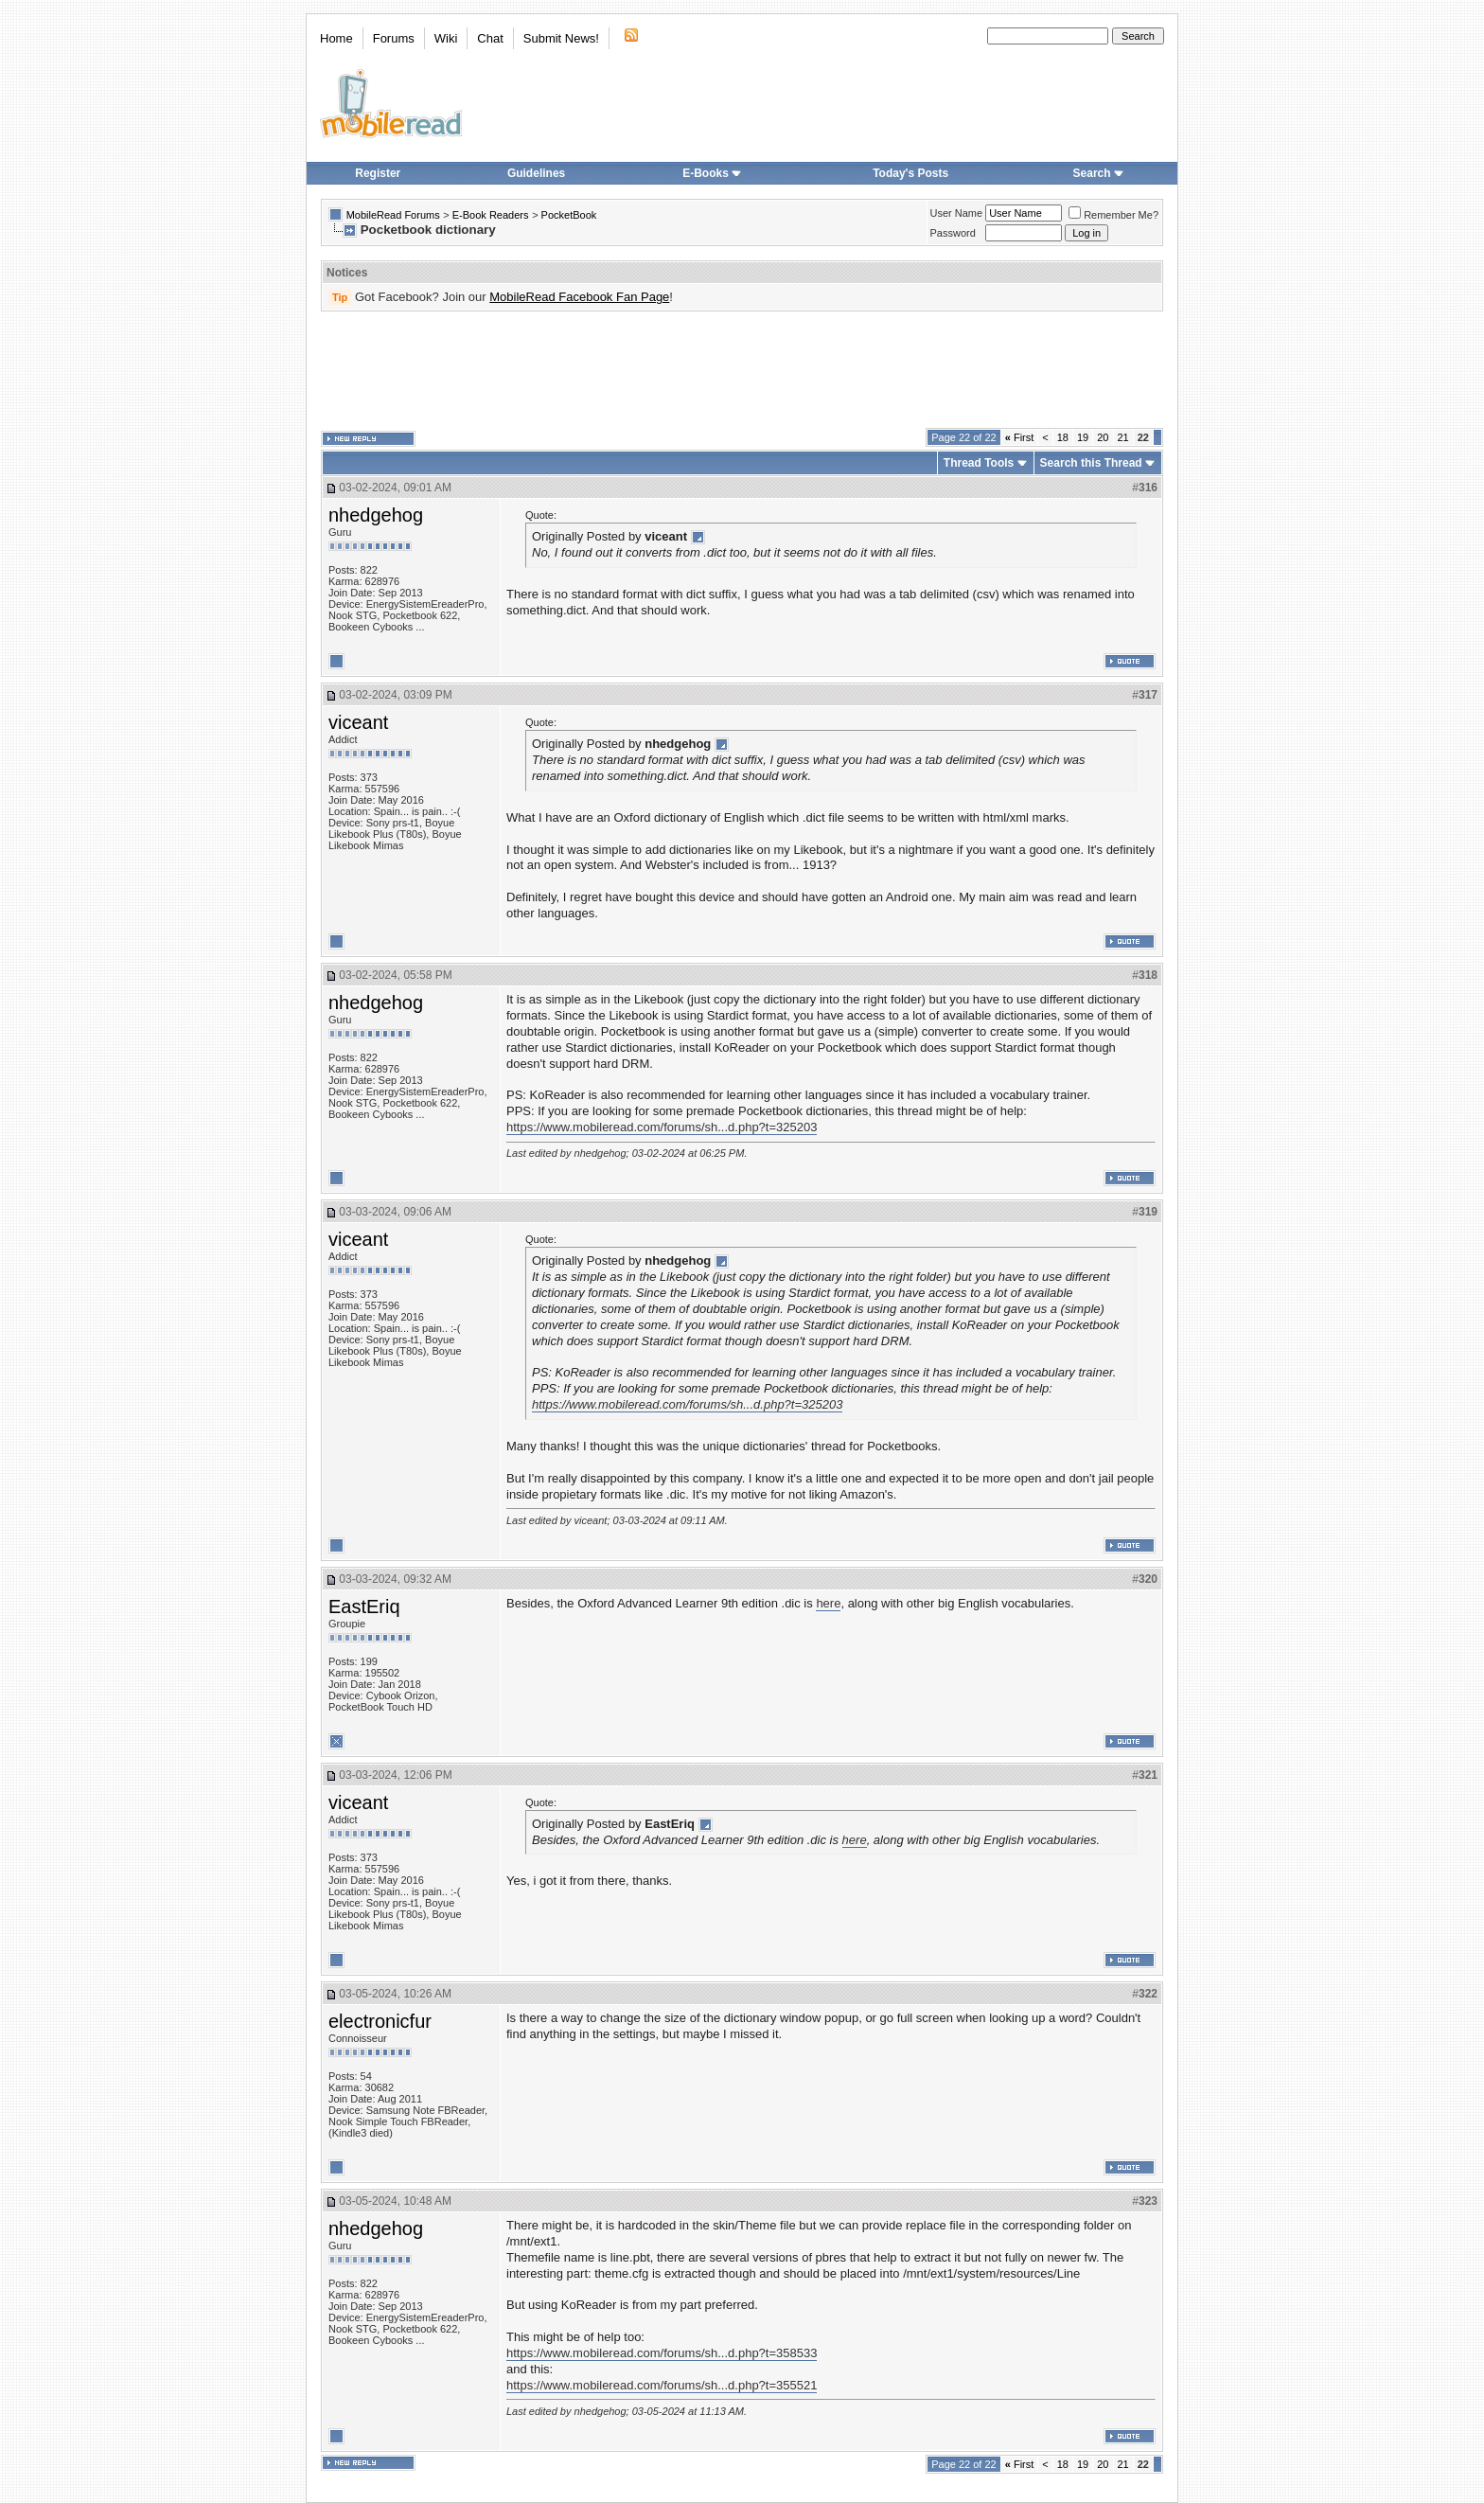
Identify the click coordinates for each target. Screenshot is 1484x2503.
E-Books (712, 173)
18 (1063, 437)
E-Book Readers (490, 215)
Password (953, 233)
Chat (490, 38)
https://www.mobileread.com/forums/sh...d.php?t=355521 (661, 2385)
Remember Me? (1113, 215)
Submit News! (561, 38)
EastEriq (364, 1606)
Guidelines (536, 173)
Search (1098, 173)
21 (1123, 437)
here (828, 1603)
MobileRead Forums (393, 215)
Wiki (446, 38)
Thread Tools (979, 463)
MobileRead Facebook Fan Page (579, 297)
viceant (358, 722)
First (1019, 437)
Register (377, 173)
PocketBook (569, 215)
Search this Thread (1091, 463)
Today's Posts (910, 173)
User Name (956, 213)
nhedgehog (375, 515)
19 (1082, 437)
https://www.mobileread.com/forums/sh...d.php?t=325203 (661, 1127)
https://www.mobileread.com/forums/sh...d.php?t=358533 (661, 2353)
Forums (394, 38)
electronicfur (380, 2021)
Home (336, 38)
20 (1102, 437)
